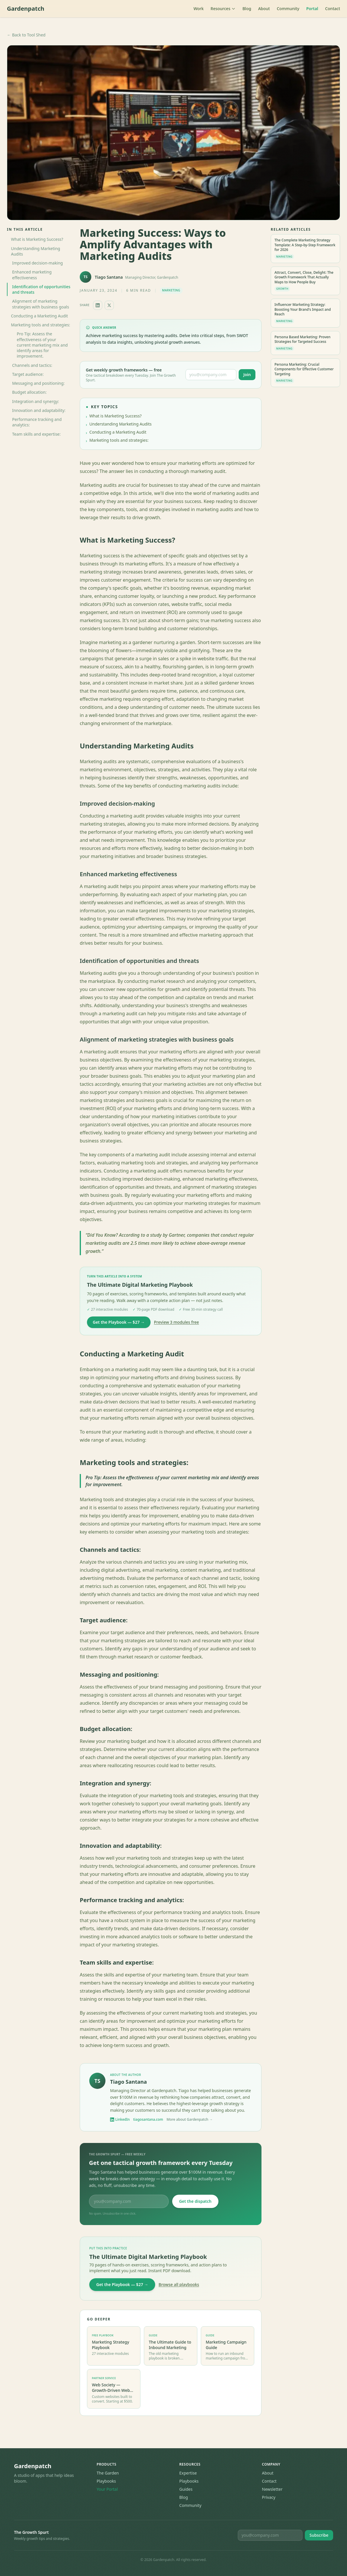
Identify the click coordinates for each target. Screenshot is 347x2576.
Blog (246, 8)
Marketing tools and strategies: (40, 325)
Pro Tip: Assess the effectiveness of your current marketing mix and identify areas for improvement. (42, 345)
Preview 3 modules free (176, 1322)
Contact (332, 8)
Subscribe (318, 2535)
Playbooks (106, 2481)
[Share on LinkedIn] (97, 305)
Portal (312, 8)
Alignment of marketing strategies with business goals (40, 303)
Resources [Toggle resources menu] (223, 8)
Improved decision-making (37, 263)
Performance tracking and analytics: (37, 422)
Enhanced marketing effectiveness (32, 274)
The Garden (108, 2473)
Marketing (171, 290)
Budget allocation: (29, 392)
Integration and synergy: (35, 401)
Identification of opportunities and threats (41, 289)
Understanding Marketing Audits (35, 251)
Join (247, 374)
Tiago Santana (109, 277)
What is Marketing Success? (37, 239)
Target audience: (28, 374)
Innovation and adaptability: (39, 410)
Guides (186, 2489)
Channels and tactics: (32, 365)
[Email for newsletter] (270, 2535)
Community (288, 8)
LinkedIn (120, 2119)
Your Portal (107, 2489)
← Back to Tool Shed (26, 35)
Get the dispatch (195, 2201)
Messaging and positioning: (38, 383)
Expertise (188, 2473)
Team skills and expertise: (36, 434)
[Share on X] (109, 305)
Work (199, 8)
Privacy (269, 2497)
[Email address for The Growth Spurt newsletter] (210, 374)
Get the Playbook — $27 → (119, 1322)
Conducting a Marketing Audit (39, 316)
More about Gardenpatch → (189, 2119)
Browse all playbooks (179, 2284)
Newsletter (272, 2489)
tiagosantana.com (148, 2119)
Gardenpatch (25, 8)
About (264, 8)
